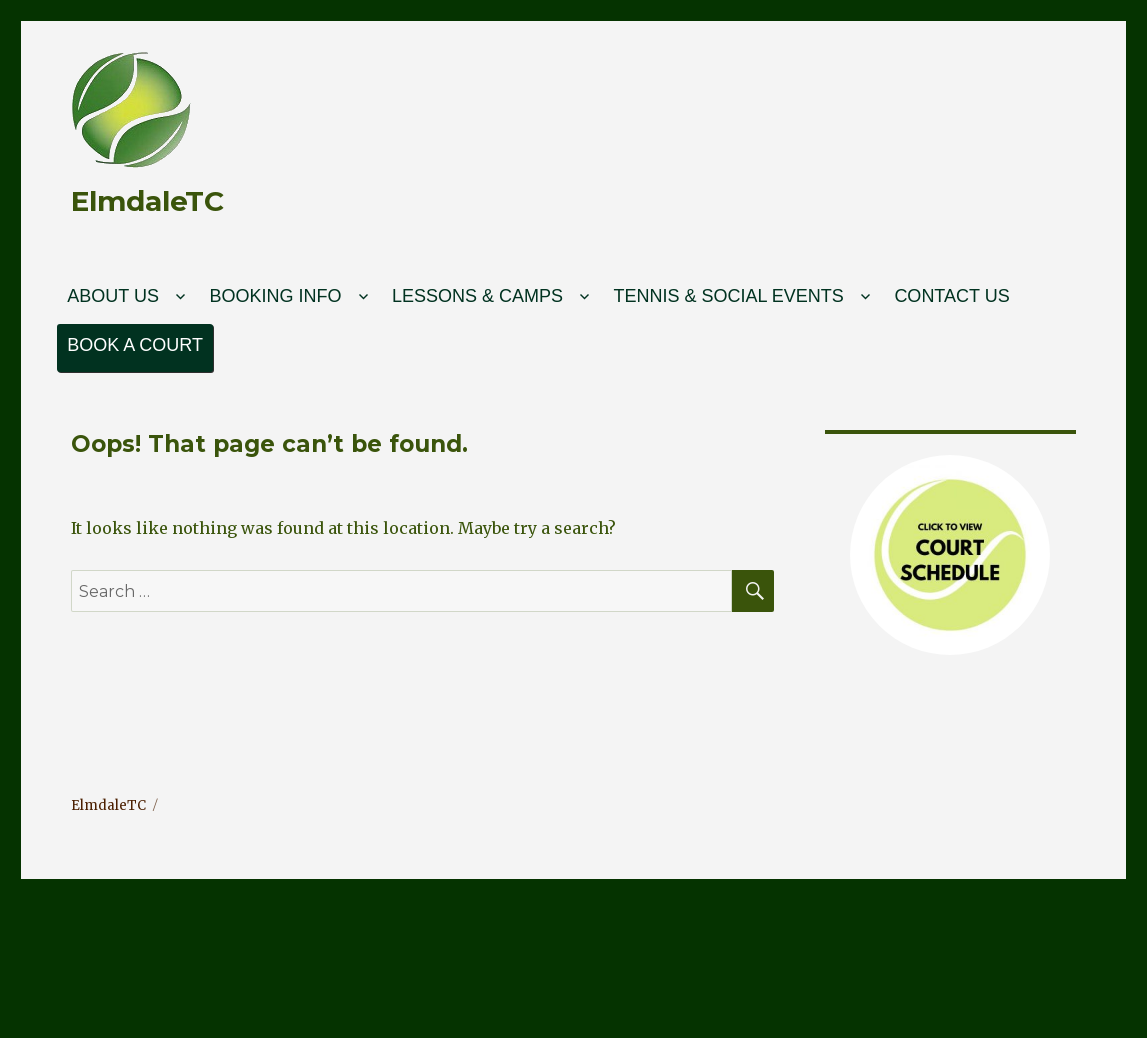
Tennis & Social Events (728, 296)
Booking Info (275, 296)
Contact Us (951, 296)
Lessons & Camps (477, 296)
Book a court (135, 345)
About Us (113, 296)
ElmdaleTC (147, 201)
